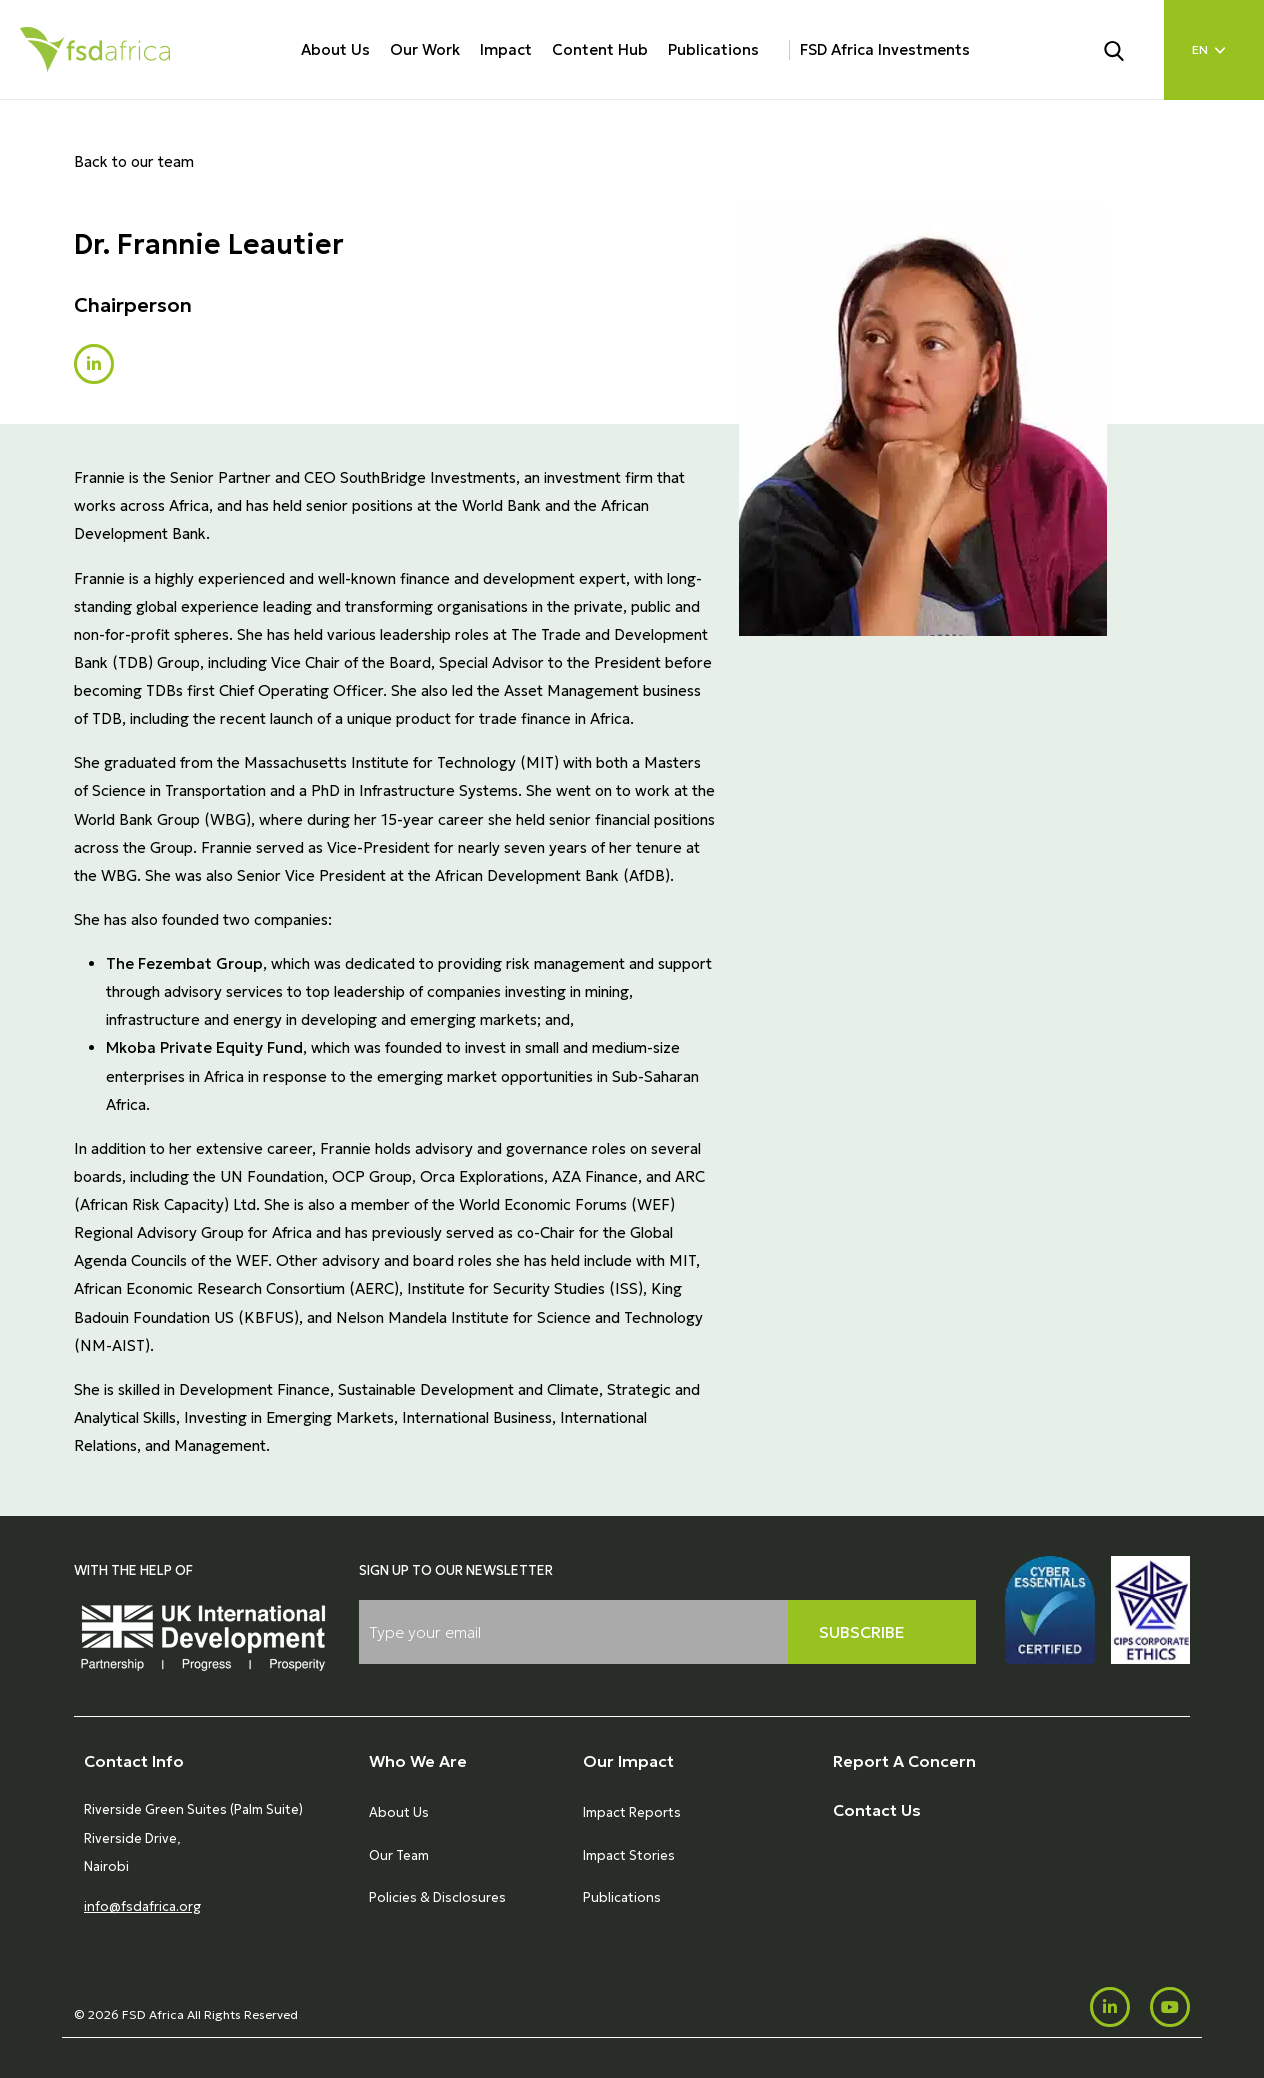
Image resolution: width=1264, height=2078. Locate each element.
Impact (506, 49)
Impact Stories (629, 1855)
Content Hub (600, 49)
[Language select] (1214, 50)
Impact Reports (632, 1812)
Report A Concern (904, 1761)
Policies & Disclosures (437, 1897)
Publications (713, 49)
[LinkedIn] (1110, 2007)
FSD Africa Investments (885, 49)
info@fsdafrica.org (142, 1906)
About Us (335, 49)
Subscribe (862, 1632)
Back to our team (134, 161)
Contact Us (877, 1810)
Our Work (425, 49)
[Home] (95, 49)
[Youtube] (1170, 2007)
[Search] (1126, 49)
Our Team (399, 1855)
